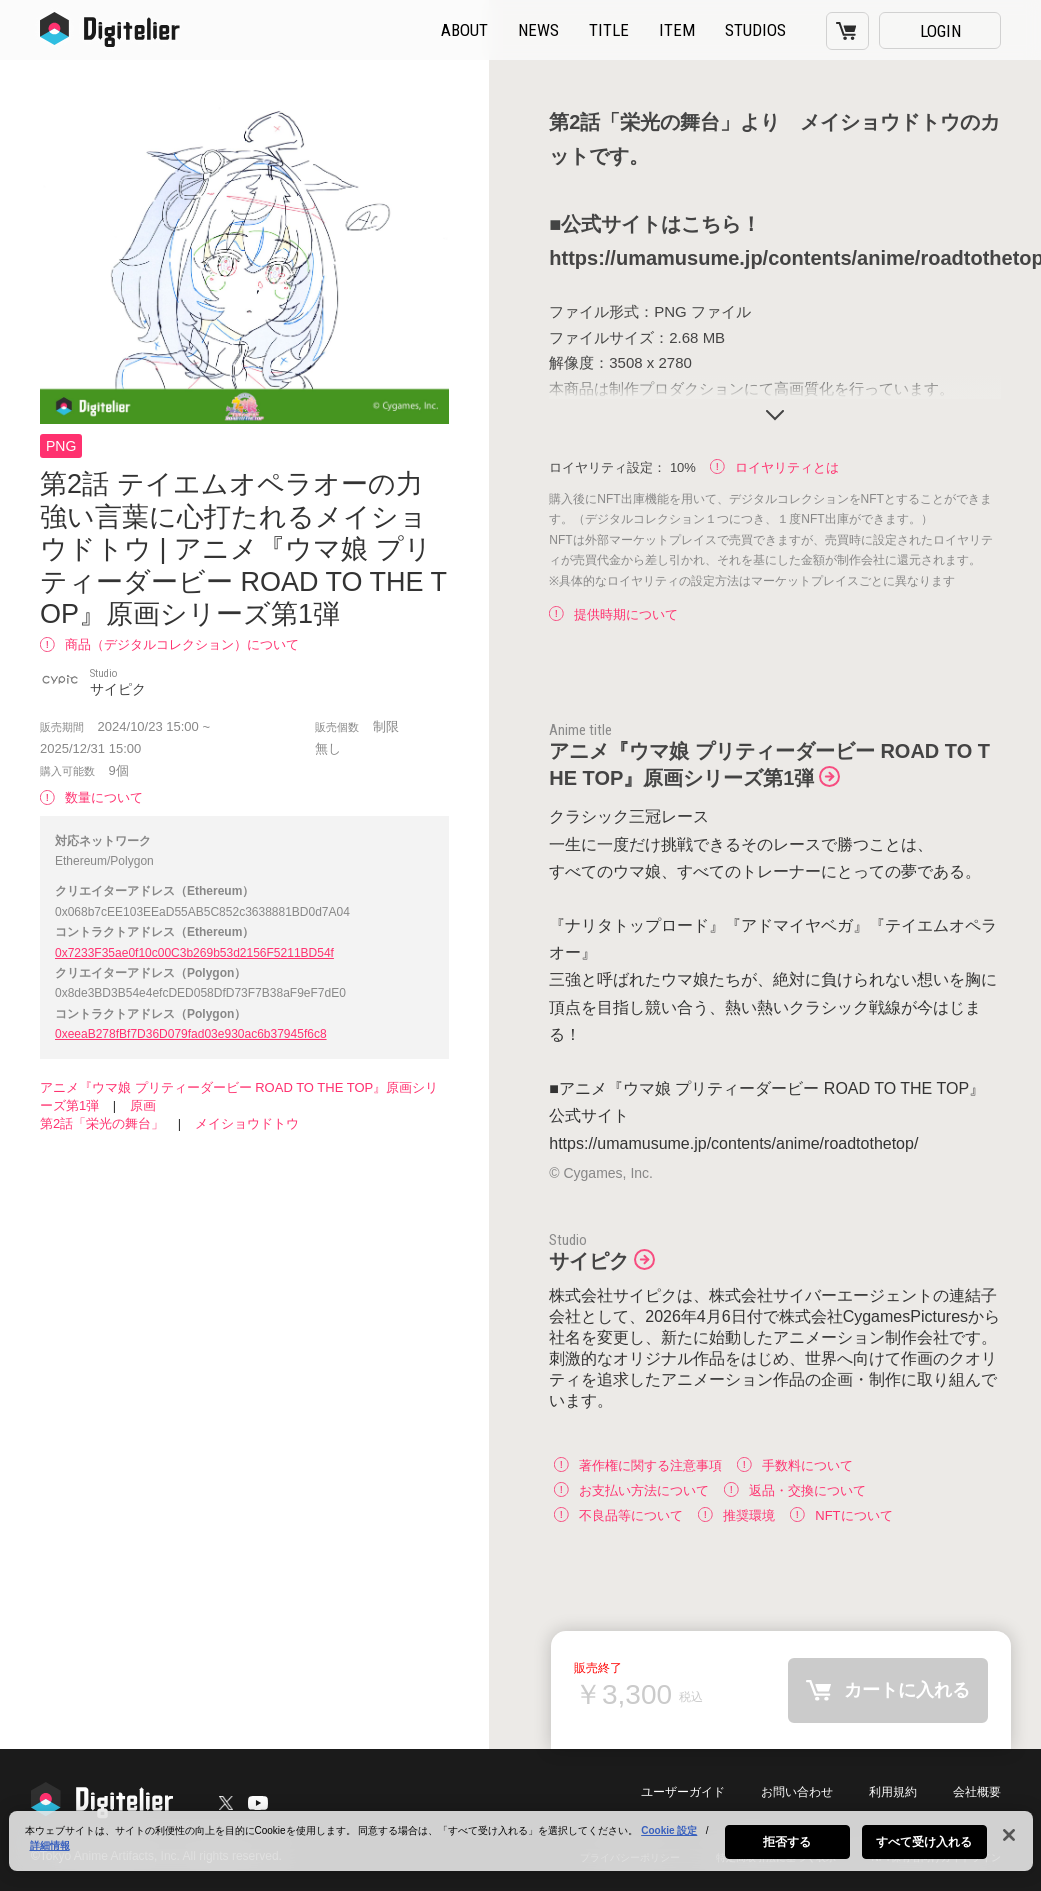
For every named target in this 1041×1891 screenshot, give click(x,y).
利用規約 (893, 1792)
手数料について (795, 1464)
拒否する (787, 1848)
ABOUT (464, 30)
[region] (521, 1847)
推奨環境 (736, 1514)
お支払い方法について (631, 1489)
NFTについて (841, 1514)
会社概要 (977, 1792)
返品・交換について (795, 1489)
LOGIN (940, 31)
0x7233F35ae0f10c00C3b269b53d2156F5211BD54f (194, 953)
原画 (143, 1105)
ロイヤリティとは (774, 467)
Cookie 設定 (669, 1836)
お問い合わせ (797, 1792)
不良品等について (618, 1514)
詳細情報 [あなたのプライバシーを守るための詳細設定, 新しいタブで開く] (50, 1851)
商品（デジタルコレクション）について (169, 644)
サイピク (589, 1261)
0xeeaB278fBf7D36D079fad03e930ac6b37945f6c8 (191, 1034)
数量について (91, 797)
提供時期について (613, 614)
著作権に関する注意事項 (638, 1464)
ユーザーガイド (683, 1792)
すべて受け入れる (924, 1848)
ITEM (677, 30)
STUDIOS (755, 30)
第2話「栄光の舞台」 (102, 1123)
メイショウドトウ (247, 1123)
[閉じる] (1009, 1841)
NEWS (538, 30)
